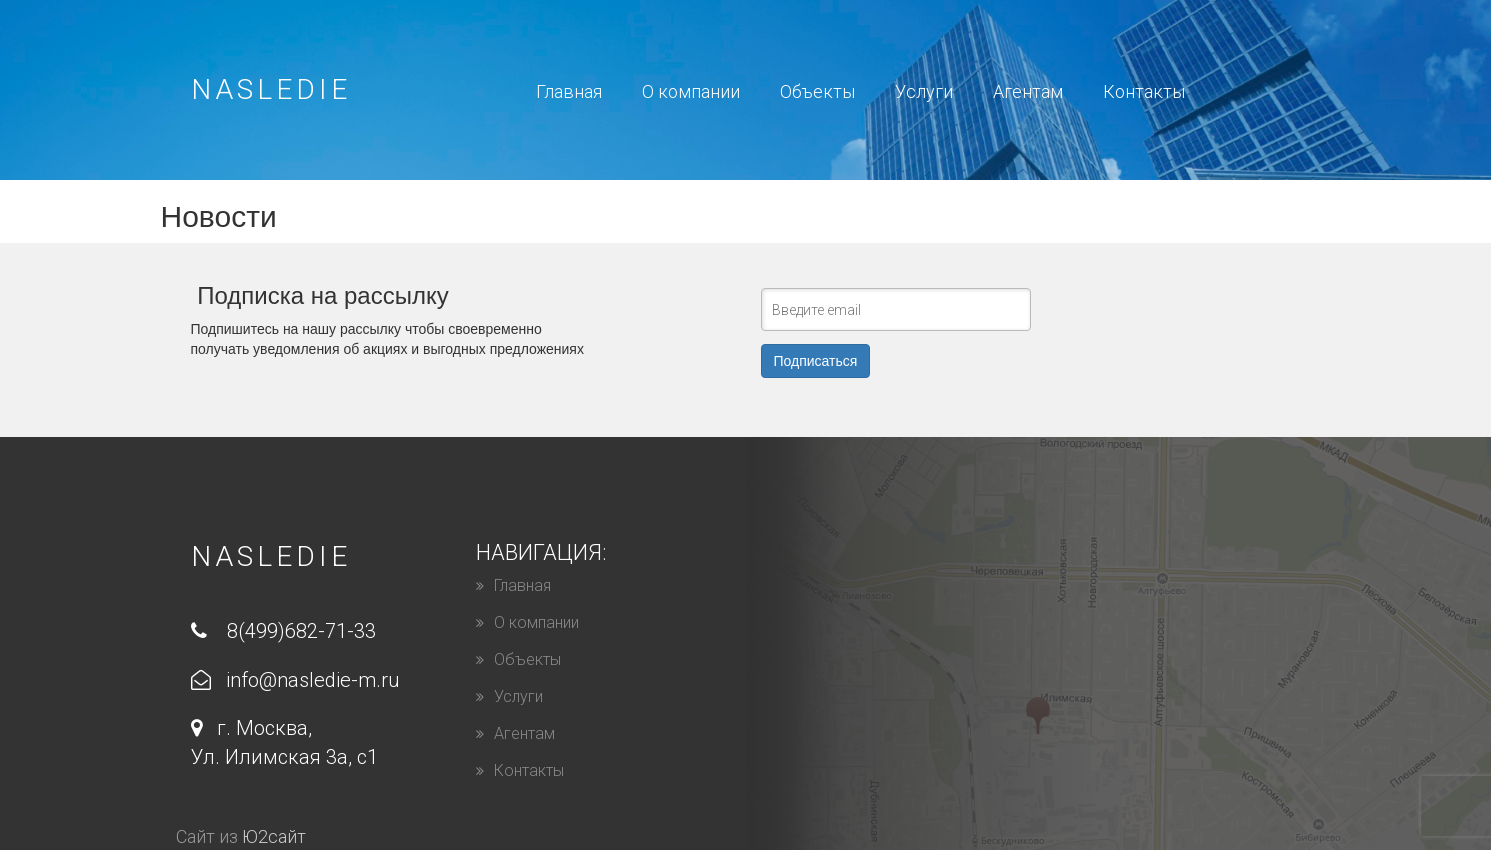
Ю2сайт (274, 836)
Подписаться (816, 361)
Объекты (817, 91)
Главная (569, 91)
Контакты (1144, 91)
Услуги (518, 696)
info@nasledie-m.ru (295, 680)
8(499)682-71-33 (283, 631)
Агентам (1028, 91)
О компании (691, 91)
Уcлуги (924, 91)
